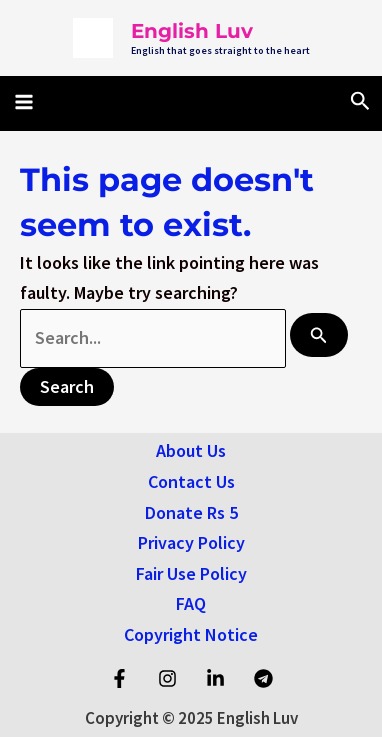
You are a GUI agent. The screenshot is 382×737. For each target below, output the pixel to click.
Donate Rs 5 (191, 512)
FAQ (191, 603)
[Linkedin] (215, 678)
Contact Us (191, 481)
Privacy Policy (191, 542)
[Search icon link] (360, 102)
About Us (191, 450)
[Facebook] (119, 678)
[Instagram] (167, 678)
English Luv (192, 31)
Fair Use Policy (191, 573)
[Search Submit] (319, 335)
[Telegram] (263, 678)
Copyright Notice (191, 634)
